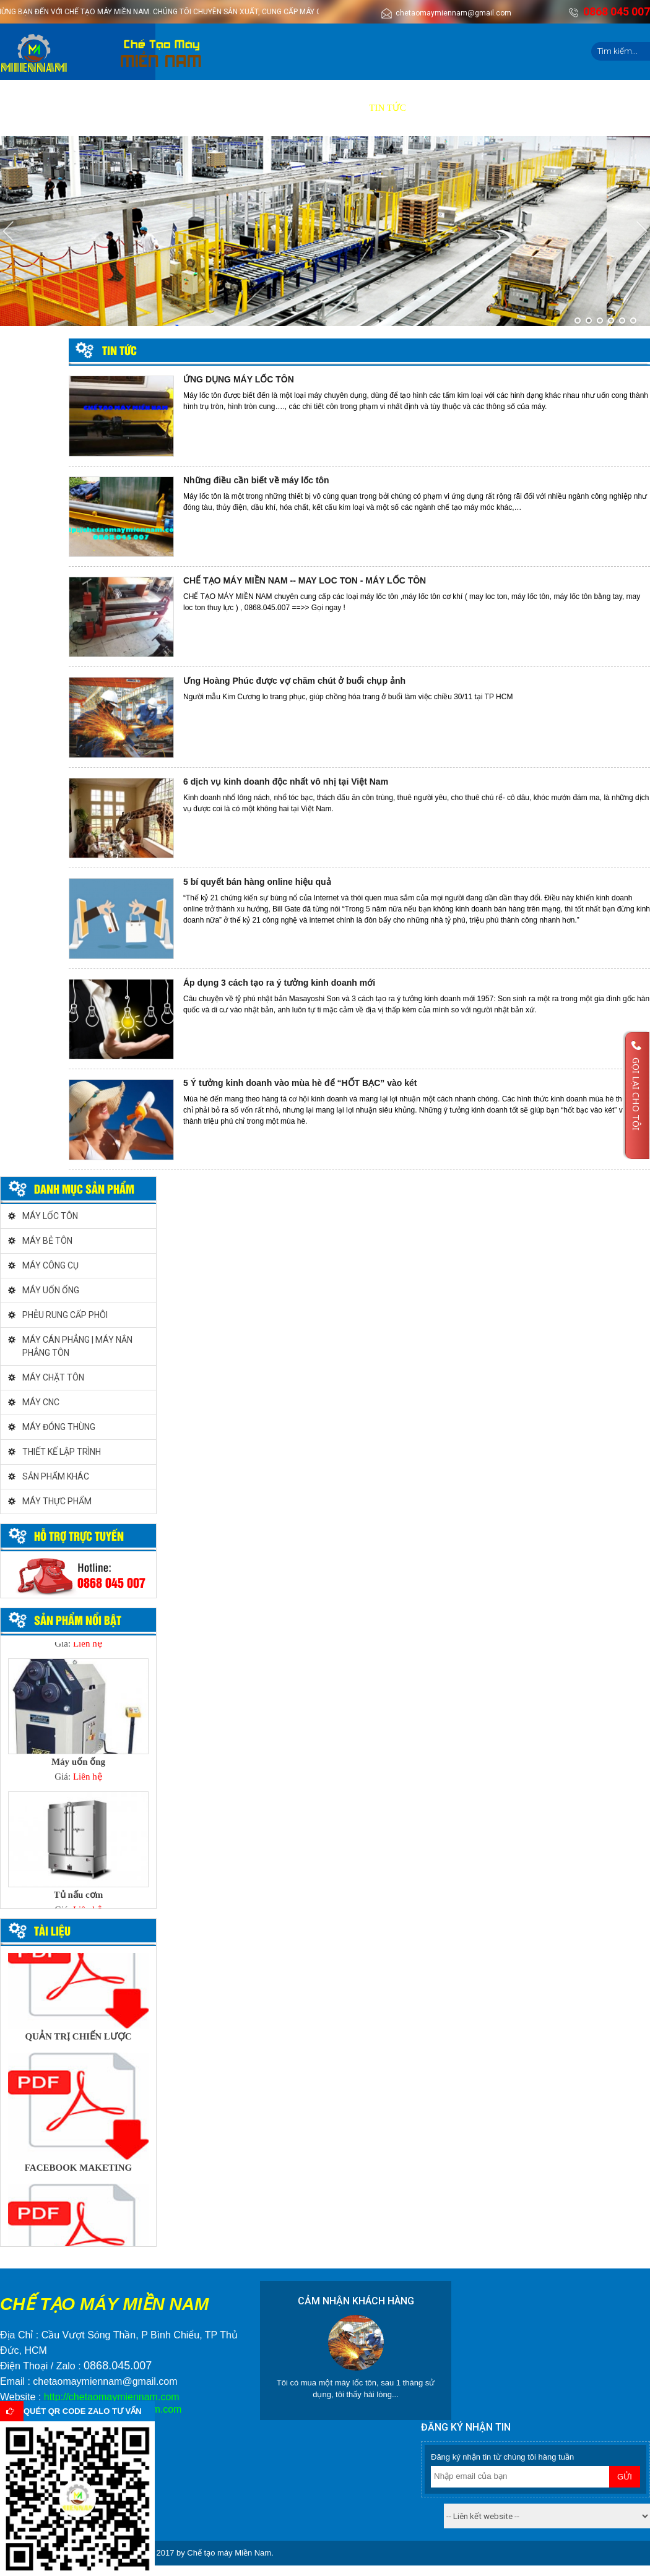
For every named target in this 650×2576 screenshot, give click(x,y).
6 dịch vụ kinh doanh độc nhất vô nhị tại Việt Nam (285, 781)
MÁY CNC (40, 1402)
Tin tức (387, 108)
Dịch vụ (173, 108)
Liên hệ (436, 108)
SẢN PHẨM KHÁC (55, 1476)
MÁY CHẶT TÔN (53, 1377)
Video (270, 108)
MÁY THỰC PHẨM (57, 1501)
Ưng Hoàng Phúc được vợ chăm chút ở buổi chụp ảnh (294, 681)
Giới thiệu (57, 108)
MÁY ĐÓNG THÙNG (58, 1427)
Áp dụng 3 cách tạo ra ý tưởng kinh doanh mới (279, 983)
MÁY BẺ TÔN (47, 1241)
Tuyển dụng (327, 108)
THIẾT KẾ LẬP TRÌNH (61, 1452)
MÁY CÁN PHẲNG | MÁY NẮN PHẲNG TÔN (77, 1346)
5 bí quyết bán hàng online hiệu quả (257, 882)
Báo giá (224, 108)
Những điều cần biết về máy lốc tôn (256, 480)
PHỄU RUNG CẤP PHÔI (65, 1315)
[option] (78, 1724)
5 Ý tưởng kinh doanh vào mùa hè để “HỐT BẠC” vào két (300, 1083)
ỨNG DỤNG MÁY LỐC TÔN (238, 379)
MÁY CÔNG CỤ (50, 1265)
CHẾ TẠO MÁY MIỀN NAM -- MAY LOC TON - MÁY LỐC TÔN (304, 580)
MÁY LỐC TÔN (50, 1216)
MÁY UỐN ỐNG (50, 1290)
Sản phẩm (118, 108)
